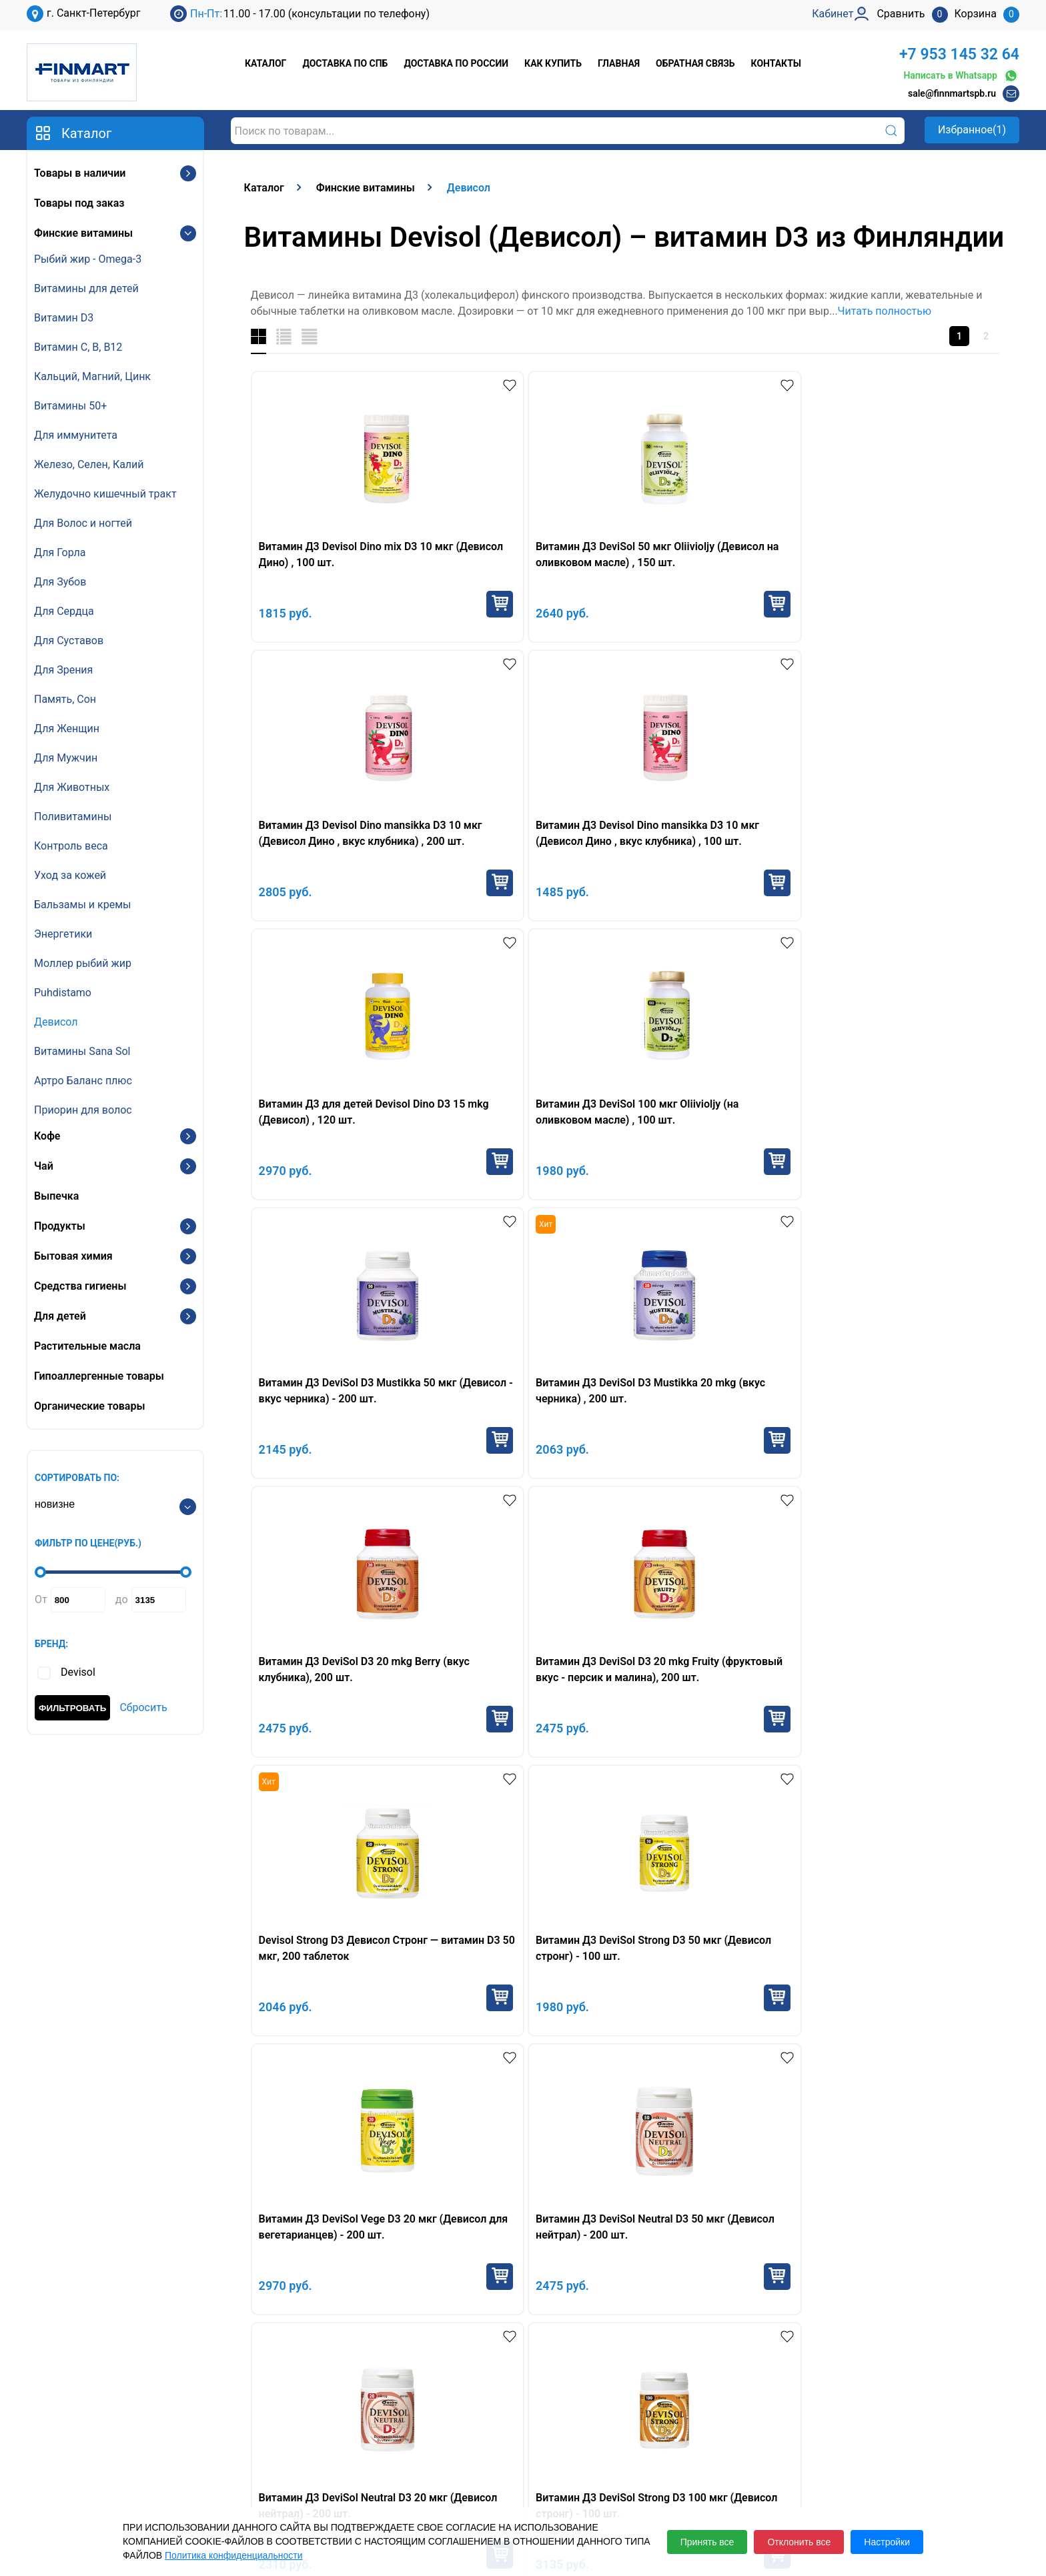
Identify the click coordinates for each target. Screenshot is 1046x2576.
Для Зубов (60, 581)
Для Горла (60, 552)
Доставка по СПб (345, 63)
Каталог (265, 63)
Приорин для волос (83, 1110)
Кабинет (812, 2434)
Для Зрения (63, 670)
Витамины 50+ (70, 405)
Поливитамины (72, 816)
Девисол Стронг (860, 1681)
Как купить (553, 63)
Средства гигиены (80, 1286)
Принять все (707, 2542)
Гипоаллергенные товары (99, 1376)
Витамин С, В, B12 (78, 347)
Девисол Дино (722, 1681)
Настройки (887, 2542)
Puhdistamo (62, 992)
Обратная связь (695, 63)
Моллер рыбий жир (82, 963)
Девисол (56, 1022)
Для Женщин (66, 728)
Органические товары (89, 1406)
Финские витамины (83, 233)
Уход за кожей (70, 875)
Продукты (59, 1226)
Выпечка (56, 1196)
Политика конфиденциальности (234, 2555)
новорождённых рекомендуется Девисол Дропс (429, 1777)
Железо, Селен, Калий (89, 464)
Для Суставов (68, 640)
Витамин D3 (63, 317)
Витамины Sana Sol (82, 1051)
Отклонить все (799, 2542)
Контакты (776, 63)
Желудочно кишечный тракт (105, 493)
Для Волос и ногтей (83, 523)
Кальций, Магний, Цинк (92, 376)
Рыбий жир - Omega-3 (87, 259)
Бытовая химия (73, 1256)
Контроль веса (71, 846)
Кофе (47, 1136)
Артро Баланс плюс (83, 1080)
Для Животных (71, 787)
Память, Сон (65, 699)
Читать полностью (884, 311)
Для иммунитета (75, 435)
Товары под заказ (79, 203)
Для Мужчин (65, 758)
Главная (619, 63)
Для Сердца (64, 611)
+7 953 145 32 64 (959, 54)
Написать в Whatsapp (961, 75)
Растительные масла (87, 1346)
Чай (43, 1166)
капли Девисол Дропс (393, 1681)
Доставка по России (456, 63)
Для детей (60, 1316)
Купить (409, 604)
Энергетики (63, 934)
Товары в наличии (79, 173)
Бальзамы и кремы (82, 904)
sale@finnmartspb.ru (952, 93)
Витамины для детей (86, 288)
